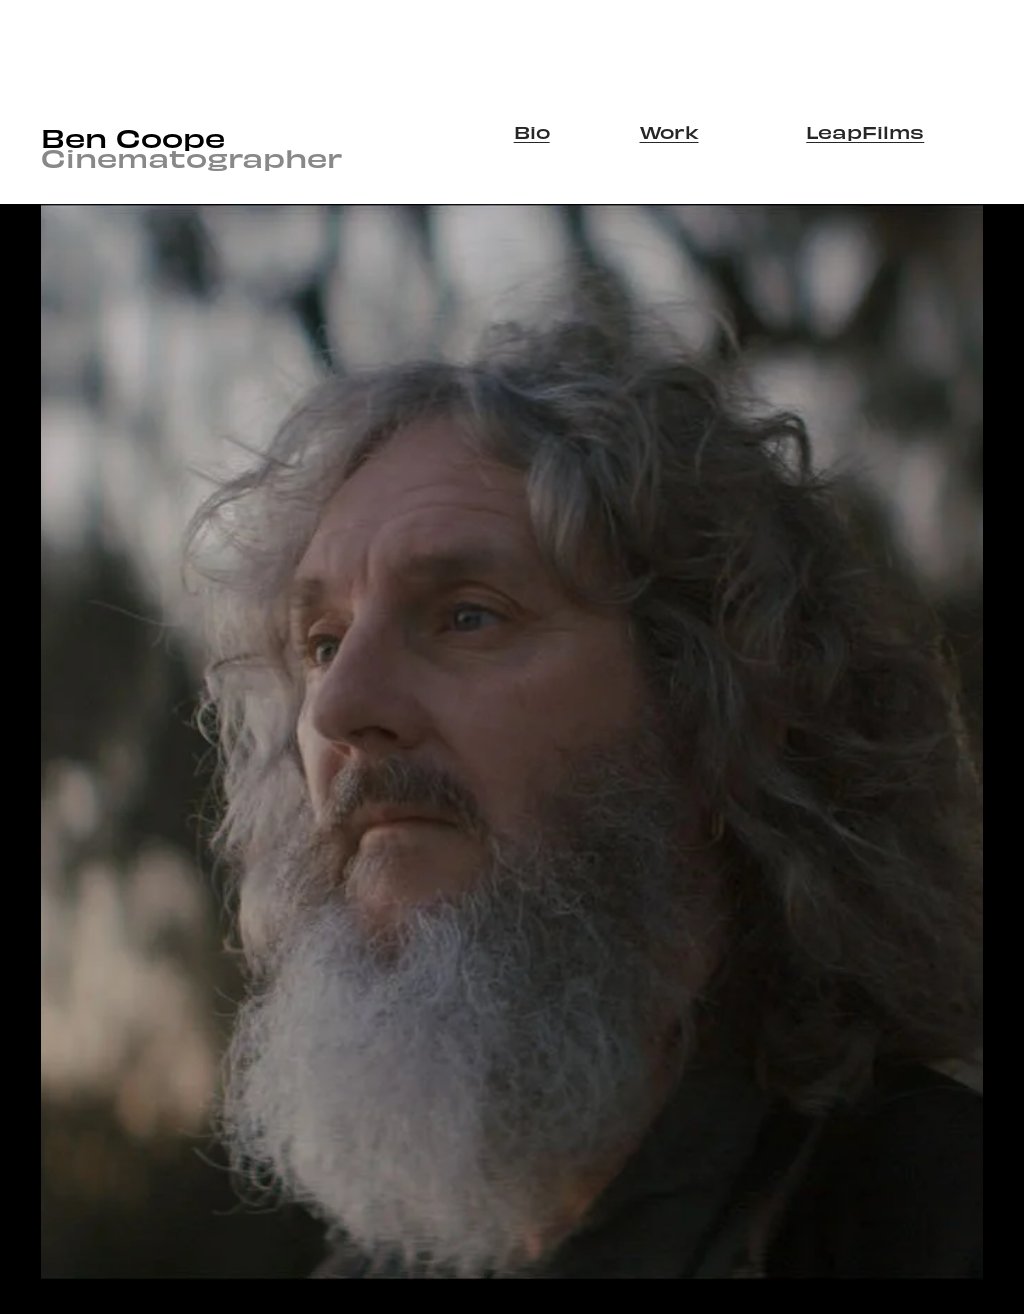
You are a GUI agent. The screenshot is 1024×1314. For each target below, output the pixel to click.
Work (669, 131)
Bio (532, 131)
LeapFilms (865, 131)
